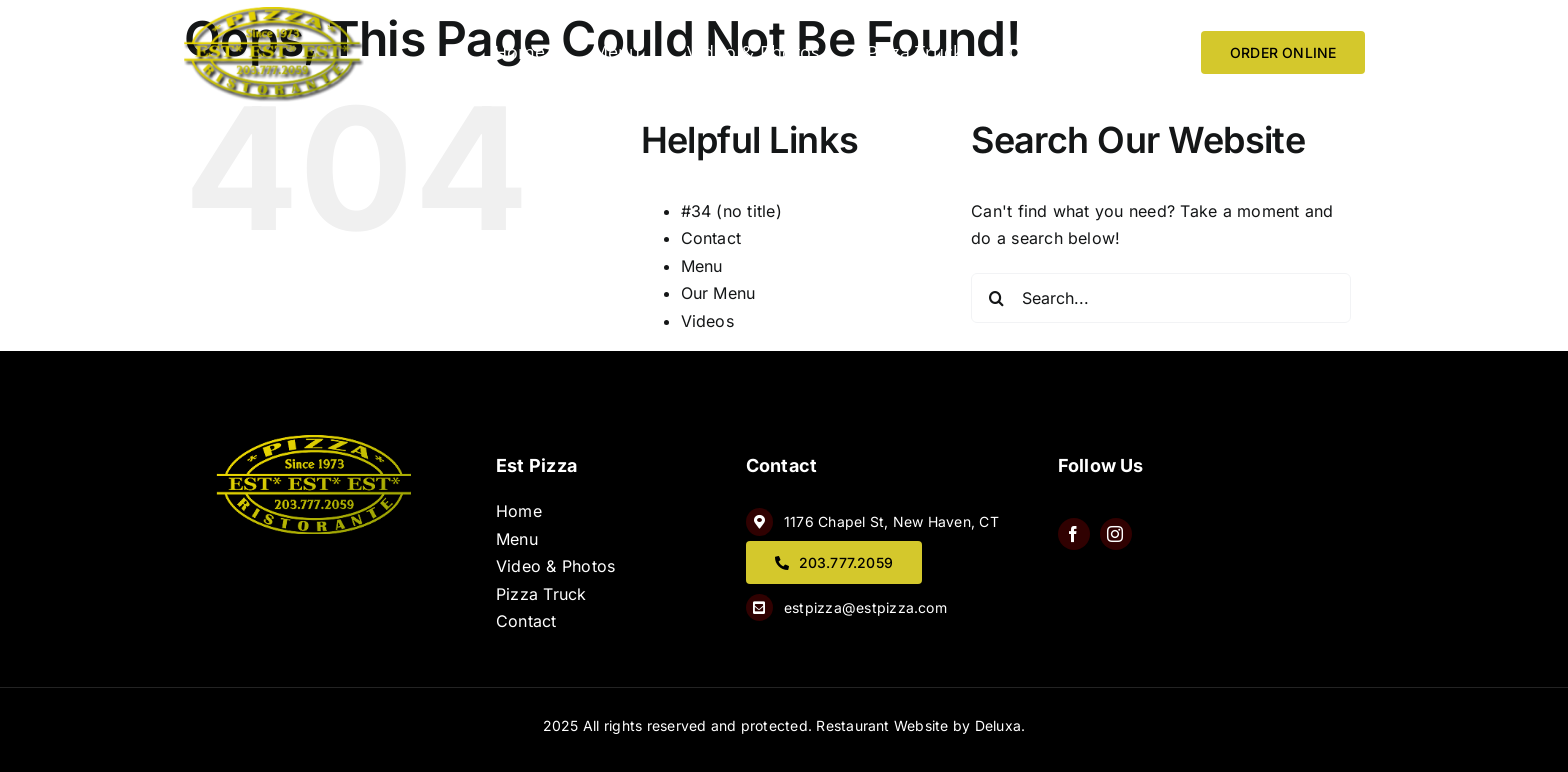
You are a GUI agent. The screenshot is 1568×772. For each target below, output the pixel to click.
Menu (702, 266)
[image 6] (274, 15)
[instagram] (1116, 534)
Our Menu (718, 293)
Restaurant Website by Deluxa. (920, 725)
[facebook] (1074, 534)
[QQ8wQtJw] (316, 443)
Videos (707, 321)
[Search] (996, 298)
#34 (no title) (731, 211)
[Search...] (1161, 298)
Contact (711, 238)
